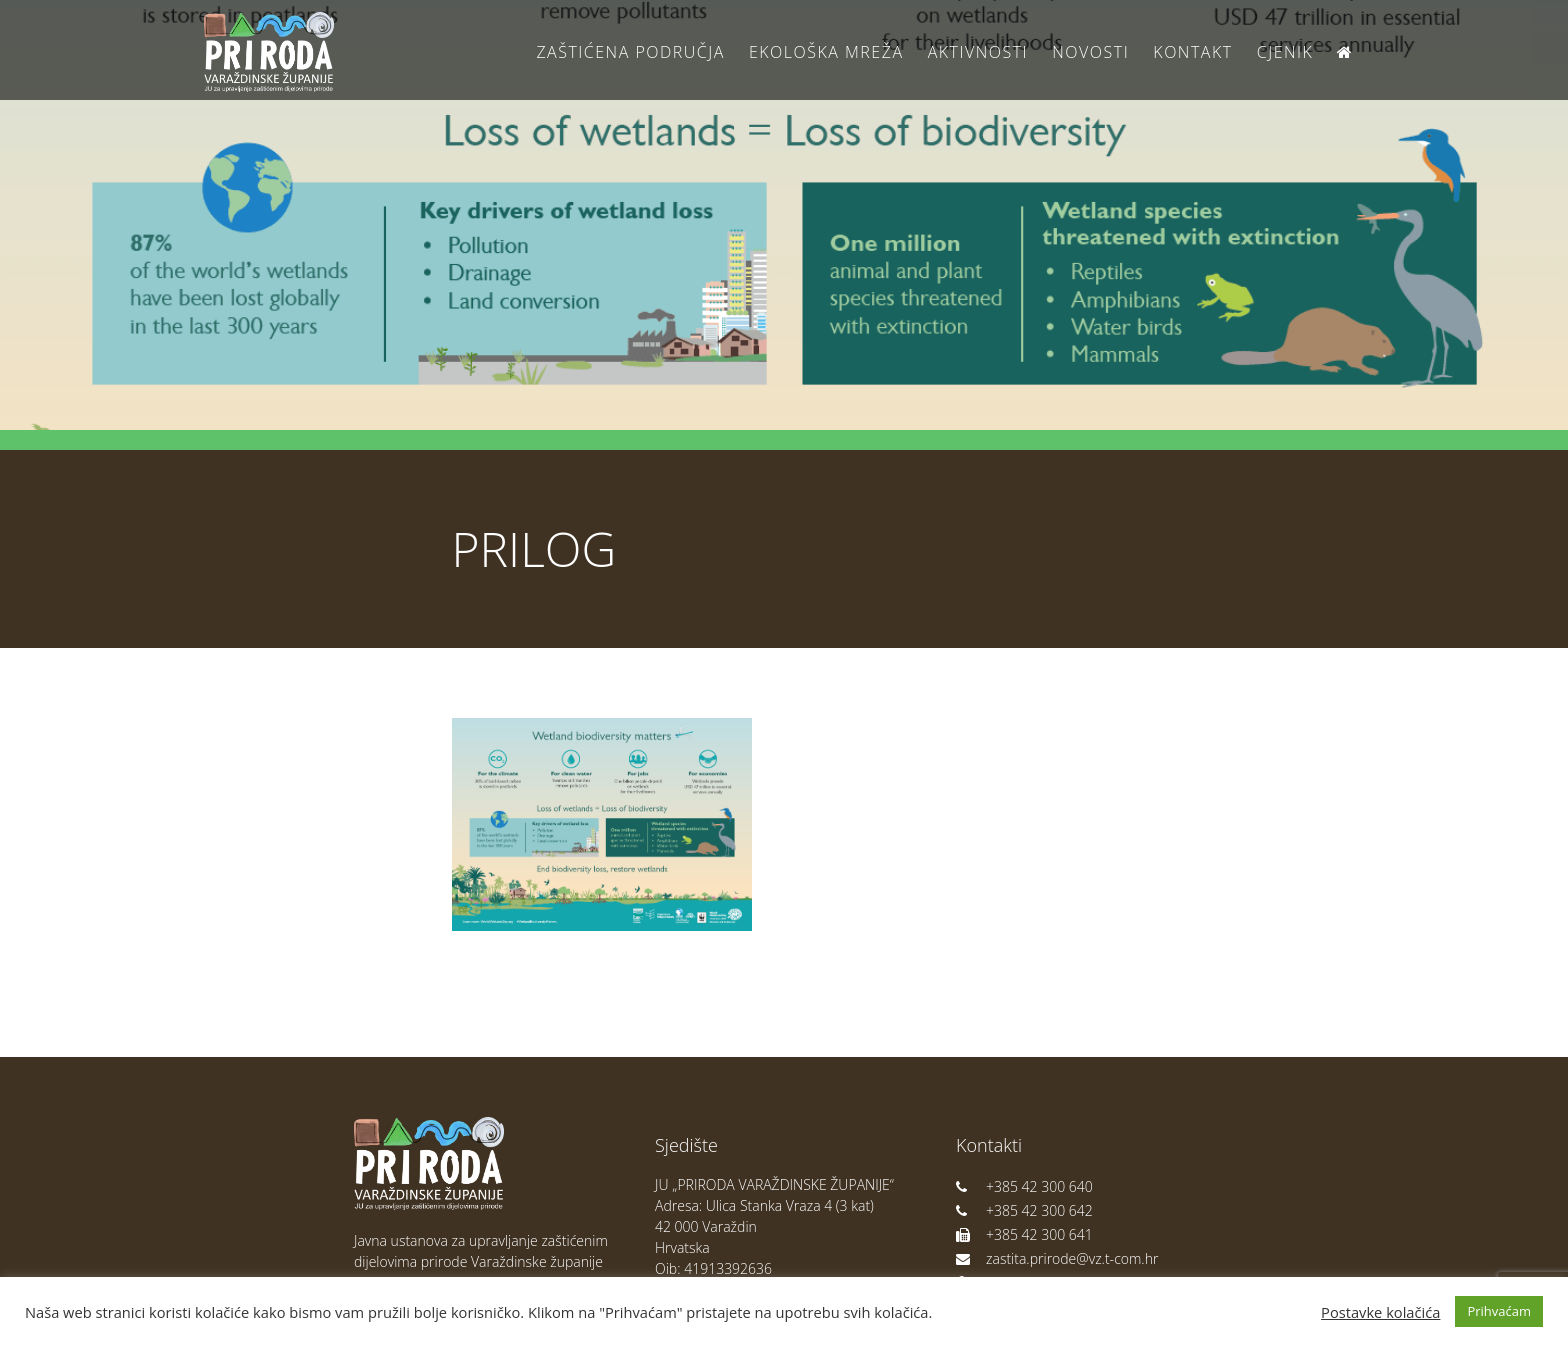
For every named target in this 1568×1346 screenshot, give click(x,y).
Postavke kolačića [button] (1380, 1312)
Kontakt (1192, 52)
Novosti (1090, 52)
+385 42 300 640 (1024, 1186)
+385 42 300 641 (1024, 1234)
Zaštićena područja (630, 52)
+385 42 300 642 (1024, 1210)
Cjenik (1285, 52)
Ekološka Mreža (826, 52)
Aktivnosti (978, 52)
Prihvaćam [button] (1499, 1311)
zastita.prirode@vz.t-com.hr (1057, 1258)
